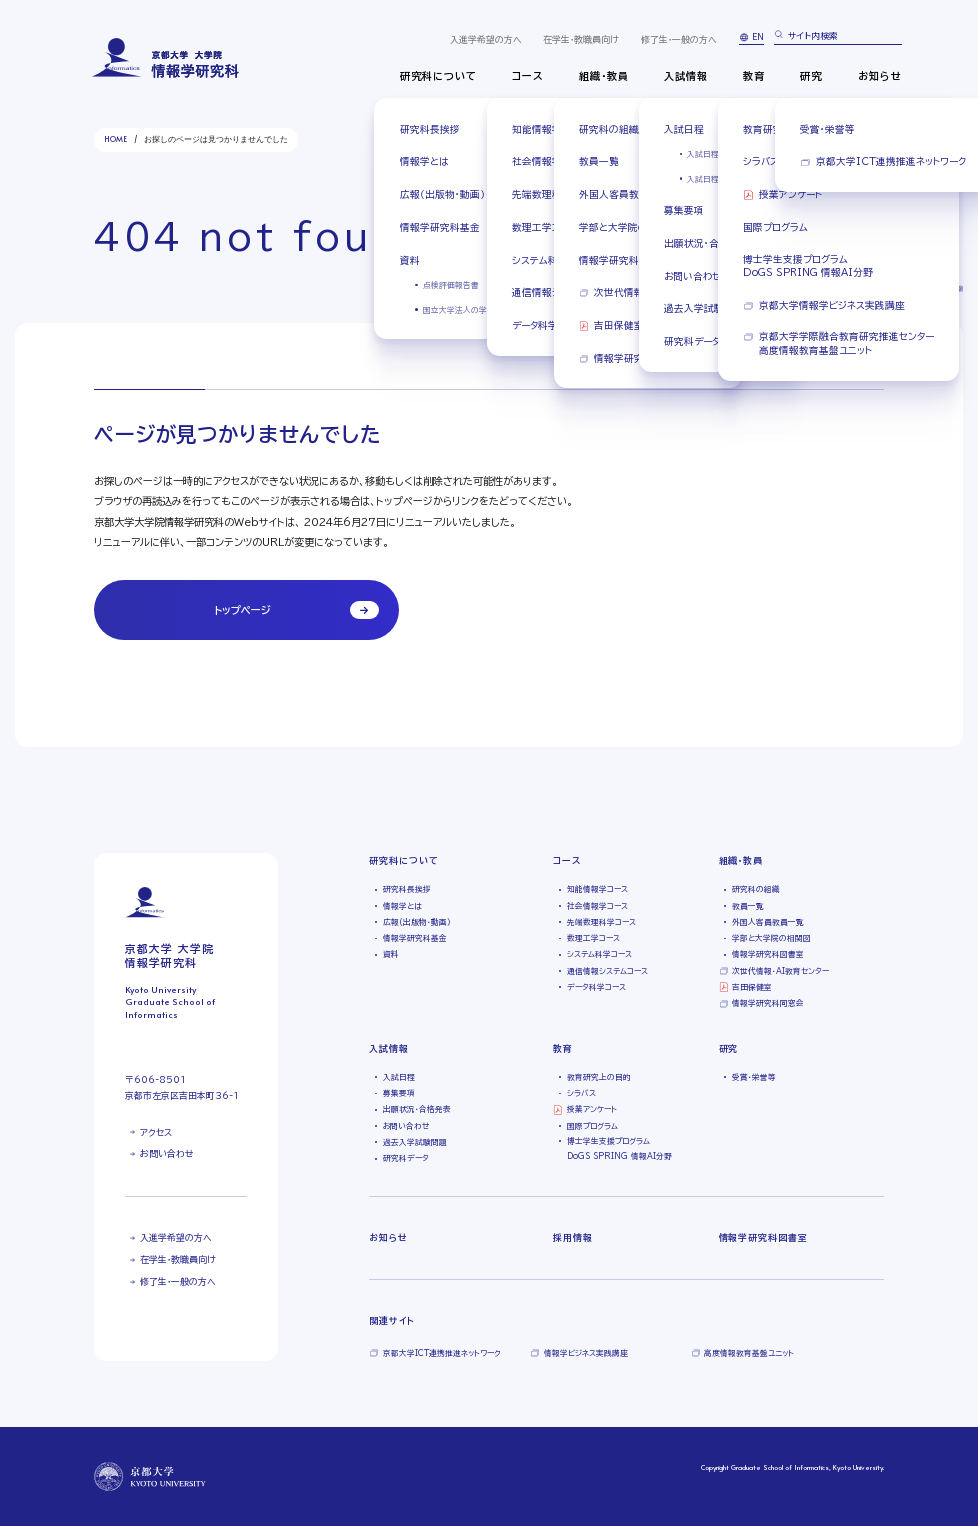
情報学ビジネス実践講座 (586, 1353)
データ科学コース (596, 987)
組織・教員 (604, 76)
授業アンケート (592, 1109)
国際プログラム (592, 1126)
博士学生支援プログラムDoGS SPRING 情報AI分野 (619, 1148)
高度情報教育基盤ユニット (749, 1353)
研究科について (438, 76)
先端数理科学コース (601, 922)
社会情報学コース (597, 906)
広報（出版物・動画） (417, 922)
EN (758, 36)
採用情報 (573, 1237)
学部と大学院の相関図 (771, 938)
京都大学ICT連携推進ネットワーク (442, 1353)
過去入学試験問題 (415, 1142)
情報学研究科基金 (415, 938)
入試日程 (399, 1077)
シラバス (581, 1093)
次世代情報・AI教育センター (780, 971)
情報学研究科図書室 (768, 954)
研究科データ (406, 1158)
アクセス (156, 1132)
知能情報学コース (597, 889)
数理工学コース (593, 938)
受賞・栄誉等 (754, 1077)
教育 (754, 76)
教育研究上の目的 (599, 1077)
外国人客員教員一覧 (768, 922)
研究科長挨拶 (407, 889)
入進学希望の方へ (486, 39)
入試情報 (686, 76)
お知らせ (880, 76)
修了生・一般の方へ (679, 39)
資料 (391, 954)
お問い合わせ (167, 1153)
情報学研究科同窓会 (768, 1003)
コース (528, 76)
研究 (811, 76)
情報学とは (402, 906)
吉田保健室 (752, 987)
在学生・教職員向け (581, 39)
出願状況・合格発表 (417, 1109)
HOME (115, 139)
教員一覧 (748, 906)
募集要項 (399, 1093)
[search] (839, 37)
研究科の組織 (756, 889)
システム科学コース (599, 954)
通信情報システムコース (607, 971)
